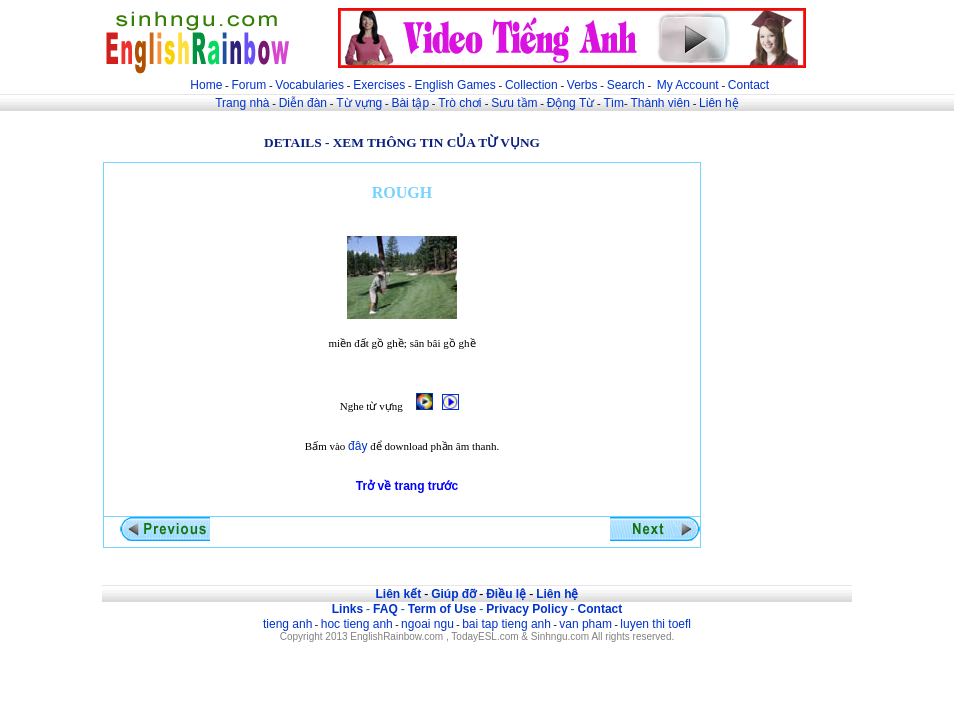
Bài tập (410, 103)
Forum (248, 85)
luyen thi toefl (655, 624)
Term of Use (442, 609)
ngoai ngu (427, 624)
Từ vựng (359, 103)
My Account (688, 85)
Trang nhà (242, 103)
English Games (454, 85)
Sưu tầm (514, 103)
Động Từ (570, 103)
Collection (531, 85)
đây (357, 446)
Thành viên (660, 103)
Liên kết (398, 594)
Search (626, 85)
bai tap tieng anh (506, 624)
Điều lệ (506, 594)
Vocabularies (309, 85)
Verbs (582, 85)
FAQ (385, 609)
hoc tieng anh (357, 624)
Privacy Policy (526, 609)
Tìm (613, 103)
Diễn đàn (303, 103)
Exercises (379, 85)
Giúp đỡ (453, 594)
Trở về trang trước (407, 486)
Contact (748, 85)
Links (347, 609)
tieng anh (287, 624)
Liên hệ (719, 103)
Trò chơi (461, 103)
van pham (585, 624)
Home (206, 85)
